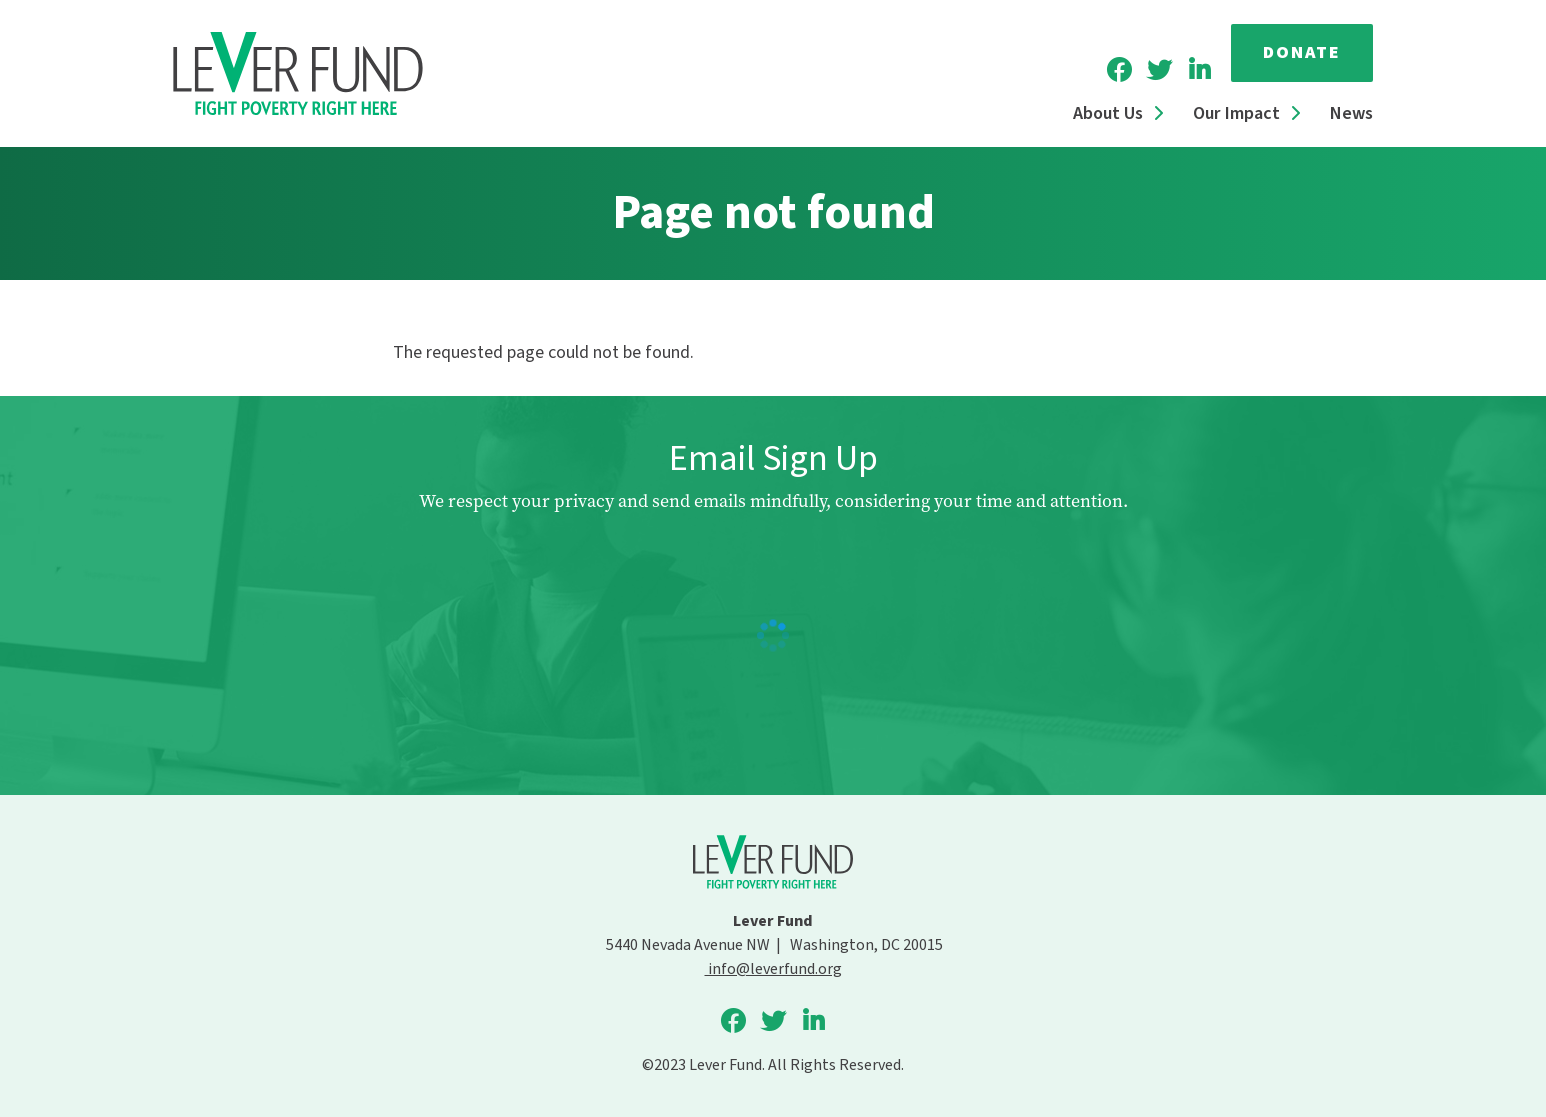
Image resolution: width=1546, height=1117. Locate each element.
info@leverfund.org (773, 969)
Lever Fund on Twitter (1159, 70)
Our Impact (1236, 113)
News (1351, 113)
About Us (1108, 113)
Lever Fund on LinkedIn (1199, 70)
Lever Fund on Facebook (1119, 70)
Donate (1302, 52)
